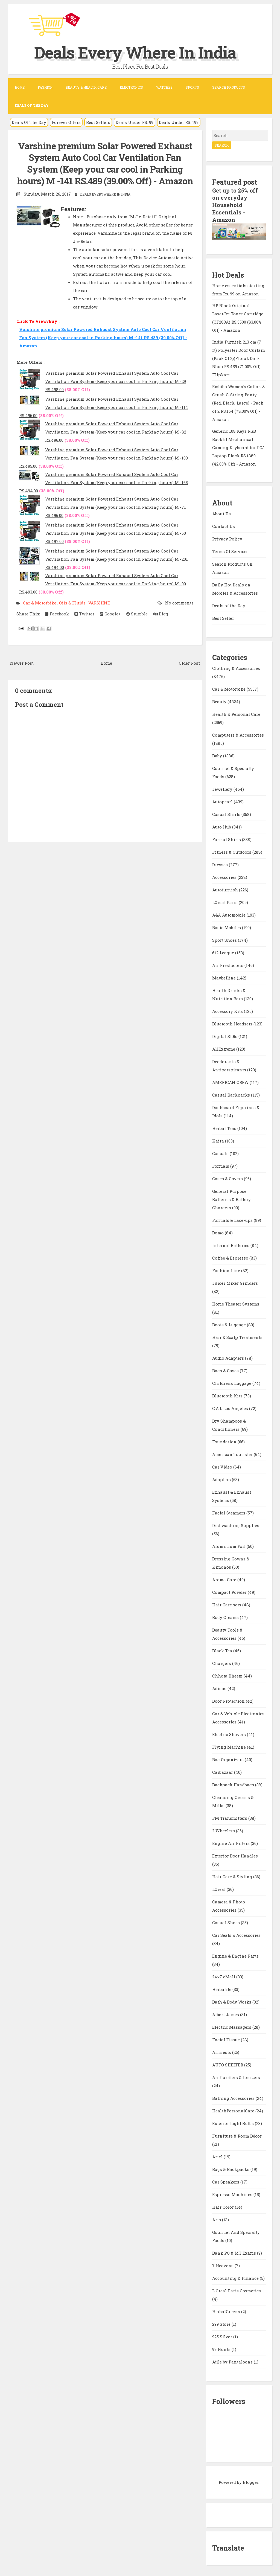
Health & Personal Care (236, 713)
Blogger (250, 2481)
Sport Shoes (225, 939)
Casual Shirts (226, 813)
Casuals (221, 1152)
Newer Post (22, 663)
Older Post (189, 663)
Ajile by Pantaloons (233, 2360)
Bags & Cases (226, 1369)
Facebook (57, 614)
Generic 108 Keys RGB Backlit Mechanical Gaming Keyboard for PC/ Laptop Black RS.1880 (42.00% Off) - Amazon (238, 446)
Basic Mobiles (227, 926)
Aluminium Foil (229, 1545)
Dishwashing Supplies (235, 1524)
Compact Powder (230, 1591)
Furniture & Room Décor (237, 2135)
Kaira (218, 1139)
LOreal (219, 1888)
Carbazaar (223, 1771)
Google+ (110, 614)
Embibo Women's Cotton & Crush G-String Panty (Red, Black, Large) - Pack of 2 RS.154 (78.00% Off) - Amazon (238, 401)
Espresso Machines (232, 2193)
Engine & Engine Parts (235, 1955)
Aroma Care (224, 1578)
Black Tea (222, 1649)
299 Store (222, 2323)
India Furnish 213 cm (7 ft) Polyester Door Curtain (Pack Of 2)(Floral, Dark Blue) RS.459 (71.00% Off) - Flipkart (238, 357)
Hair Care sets (227, 1603)
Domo (218, 1231)
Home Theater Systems (235, 1303)
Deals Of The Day (29, 122)
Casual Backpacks (231, 1094)
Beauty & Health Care (86, 87)
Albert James (226, 2013)
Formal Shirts (227, 838)
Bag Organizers (228, 1758)
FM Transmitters (230, 1817)
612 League (223, 951)
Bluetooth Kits (228, 1394)
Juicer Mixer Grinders (235, 1282)
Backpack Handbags (233, 1783)
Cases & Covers (228, 1177)
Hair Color (223, 2206)
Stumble (137, 614)
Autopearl (223, 800)
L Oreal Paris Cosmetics (236, 2289)
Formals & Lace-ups (233, 1219)
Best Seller (223, 617)
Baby (217, 754)
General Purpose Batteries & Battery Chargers (231, 1198)
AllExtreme (224, 1048)
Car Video (222, 1466)
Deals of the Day (228, 604)
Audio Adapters (228, 1357)
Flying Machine (229, 1746)
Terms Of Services (230, 550)
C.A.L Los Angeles (230, 1407)
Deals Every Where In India (135, 52)
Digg (160, 614)
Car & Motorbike (40, 603)
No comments (179, 603)
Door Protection (229, 1700)
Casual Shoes (226, 1921)
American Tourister (233, 1453)
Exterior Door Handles (235, 1854)
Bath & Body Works (232, 2001)
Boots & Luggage (229, 1323)
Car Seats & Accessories (236, 1934)
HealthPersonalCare (233, 2109)
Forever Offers (66, 122)
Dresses (220, 863)
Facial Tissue (226, 2038)
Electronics (131, 87)
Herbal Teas (224, 1127)
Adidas (220, 1687)
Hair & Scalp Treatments (237, 1336)
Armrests (222, 2051)
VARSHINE (99, 603)
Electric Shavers (229, 1733)
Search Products (228, 87)
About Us (221, 512)
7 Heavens (223, 2264)
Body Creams (226, 1616)
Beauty (220, 700)
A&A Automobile (229, 914)
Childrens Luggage (232, 1382)
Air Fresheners (228, 964)
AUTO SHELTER (228, 2063)
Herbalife (222, 1988)
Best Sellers (98, 122)
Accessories (225, 876)
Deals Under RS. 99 (134, 122)
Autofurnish (225, 888)
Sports (192, 87)
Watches (164, 87)
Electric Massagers (232, 2026)
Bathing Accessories (234, 2097)
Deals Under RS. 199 (179, 122)
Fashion (45, 87)
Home (20, 87)
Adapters (222, 1478)
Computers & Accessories (238, 734)
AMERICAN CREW (231, 1081)
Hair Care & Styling (232, 1875)
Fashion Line (226, 1269)
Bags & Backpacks (231, 2168)
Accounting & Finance (236, 2277)
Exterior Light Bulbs (233, 2122)
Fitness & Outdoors (232, 851)
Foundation (225, 1440)
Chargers (222, 1662)
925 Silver (222, 2335)
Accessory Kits (228, 1010)
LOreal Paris (225, 901)
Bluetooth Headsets (232, 1022)
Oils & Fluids (73, 603)
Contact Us (223, 525)
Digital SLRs (225, 1035)
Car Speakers (226, 2181)
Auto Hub (222, 825)
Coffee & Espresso (230, 1257)
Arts (217, 2218)
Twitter (84, 614)
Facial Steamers (229, 1511)
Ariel (218, 2155)
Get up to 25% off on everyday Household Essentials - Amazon (235, 204)
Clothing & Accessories (236, 667)
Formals (221, 1165)
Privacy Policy (227, 537)
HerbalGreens (226, 2310)
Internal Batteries (231, 1244)
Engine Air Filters (231, 1842)
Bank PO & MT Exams (234, 2252)
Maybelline (224, 976)
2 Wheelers (224, 1829)
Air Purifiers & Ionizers (236, 2076)
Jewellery (223, 788)
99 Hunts (222, 2348)
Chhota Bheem (228, 1674)
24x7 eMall (224, 1975)
